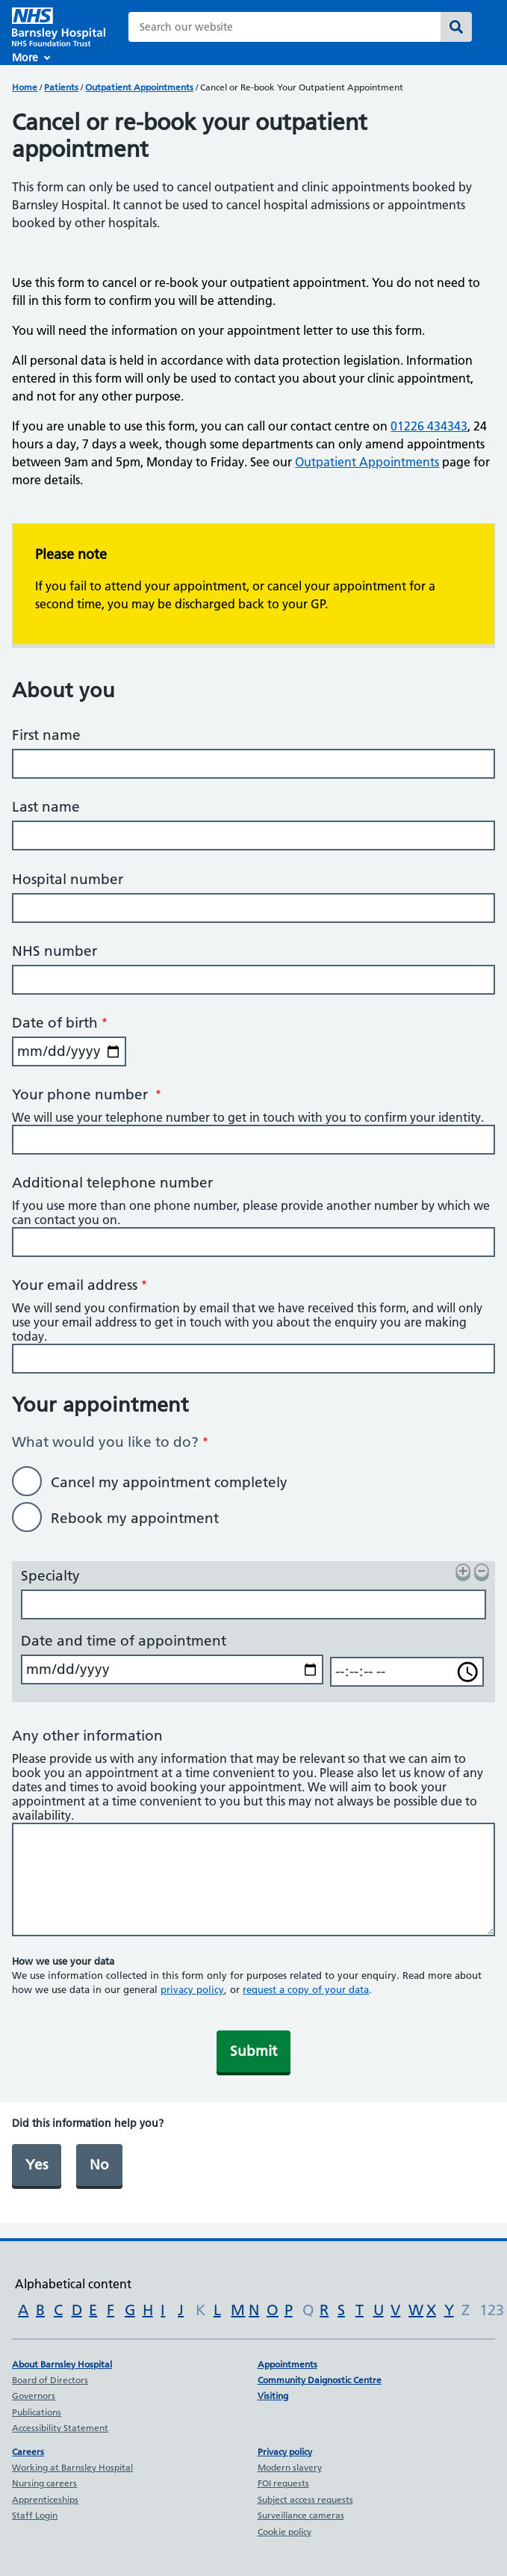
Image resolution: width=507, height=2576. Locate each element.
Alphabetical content (73, 2283)
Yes (36, 2164)
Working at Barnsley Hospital (72, 2467)
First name (46, 735)
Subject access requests (305, 2499)
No (99, 2164)
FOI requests (283, 2483)
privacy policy (192, 1989)
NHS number (54, 951)
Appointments (287, 2364)
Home (24, 87)
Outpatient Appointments (139, 87)
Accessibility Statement (60, 2427)
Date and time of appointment (123, 1640)
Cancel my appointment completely (169, 1482)
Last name (46, 806)
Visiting (273, 2395)
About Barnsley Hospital (62, 2364)
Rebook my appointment (135, 1518)
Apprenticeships (45, 2499)
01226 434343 (429, 425)
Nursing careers (44, 2483)
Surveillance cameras (301, 2515)
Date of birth (55, 1022)
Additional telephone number (112, 1182)
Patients (61, 87)
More (25, 57)
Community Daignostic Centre (320, 2379)
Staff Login (34, 2515)
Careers (28, 2451)
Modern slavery (290, 2467)
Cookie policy (284, 2531)
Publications (36, 2412)
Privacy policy (285, 2451)
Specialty (50, 1575)
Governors (33, 2395)
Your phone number (82, 1094)
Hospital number (67, 879)
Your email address (74, 1285)
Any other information (87, 1735)
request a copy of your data (306, 1989)
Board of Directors (50, 2379)
